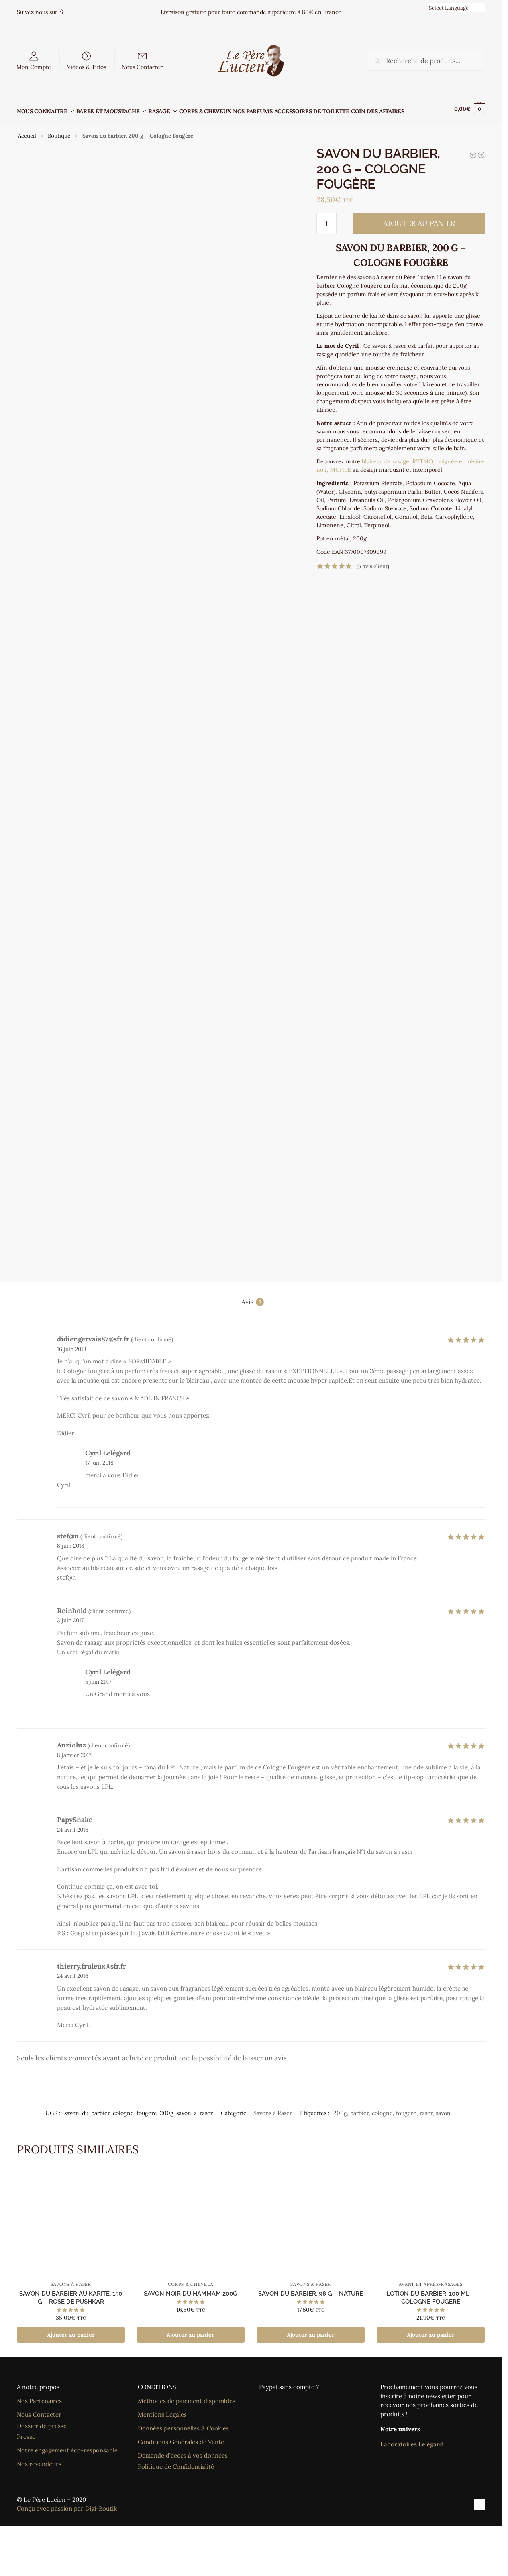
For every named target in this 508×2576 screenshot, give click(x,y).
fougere (406, 2108)
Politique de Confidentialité (176, 2462)
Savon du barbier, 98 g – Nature (310, 2288)
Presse (26, 2432)
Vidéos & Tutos (86, 66)
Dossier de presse (42, 2421)
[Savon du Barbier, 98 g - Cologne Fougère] (473, 150)
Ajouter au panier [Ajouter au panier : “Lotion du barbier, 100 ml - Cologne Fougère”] (431, 2330)
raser (426, 2108)
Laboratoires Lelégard (411, 2440)
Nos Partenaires (39, 2396)
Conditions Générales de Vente (181, 2437)
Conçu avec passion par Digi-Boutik (67, 2504)
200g (340, 2108)
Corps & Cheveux (191, 2280)
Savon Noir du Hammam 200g (190, 2288)
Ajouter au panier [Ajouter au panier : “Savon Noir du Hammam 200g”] (190, 2330)
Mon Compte (33, 66)
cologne (382, 2108)
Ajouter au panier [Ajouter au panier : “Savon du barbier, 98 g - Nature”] (311, 2330)
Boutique (59, 131)
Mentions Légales (162, 2410)
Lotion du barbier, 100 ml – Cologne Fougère (430, 2292)
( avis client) (373, 562)
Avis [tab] (252, 1297)
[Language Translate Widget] (456, 7)
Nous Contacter (142, 66)
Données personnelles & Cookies (183, 2424)
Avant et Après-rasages (431, 2280)
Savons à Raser (272, 2108)
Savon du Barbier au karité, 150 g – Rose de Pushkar (70, 2292)
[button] (469, 109)
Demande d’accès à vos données (183, 2451)
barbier (359, 2108)
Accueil (27, 131)
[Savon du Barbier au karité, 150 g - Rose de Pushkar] (481, 150)
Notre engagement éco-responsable (67, 2446)
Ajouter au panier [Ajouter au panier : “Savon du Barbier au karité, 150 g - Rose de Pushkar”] (71, 2330)
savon (443, 2108)
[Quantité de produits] (326, 219)
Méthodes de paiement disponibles (186, 2396)
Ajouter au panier (419, 218)
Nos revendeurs (39, 2459)
